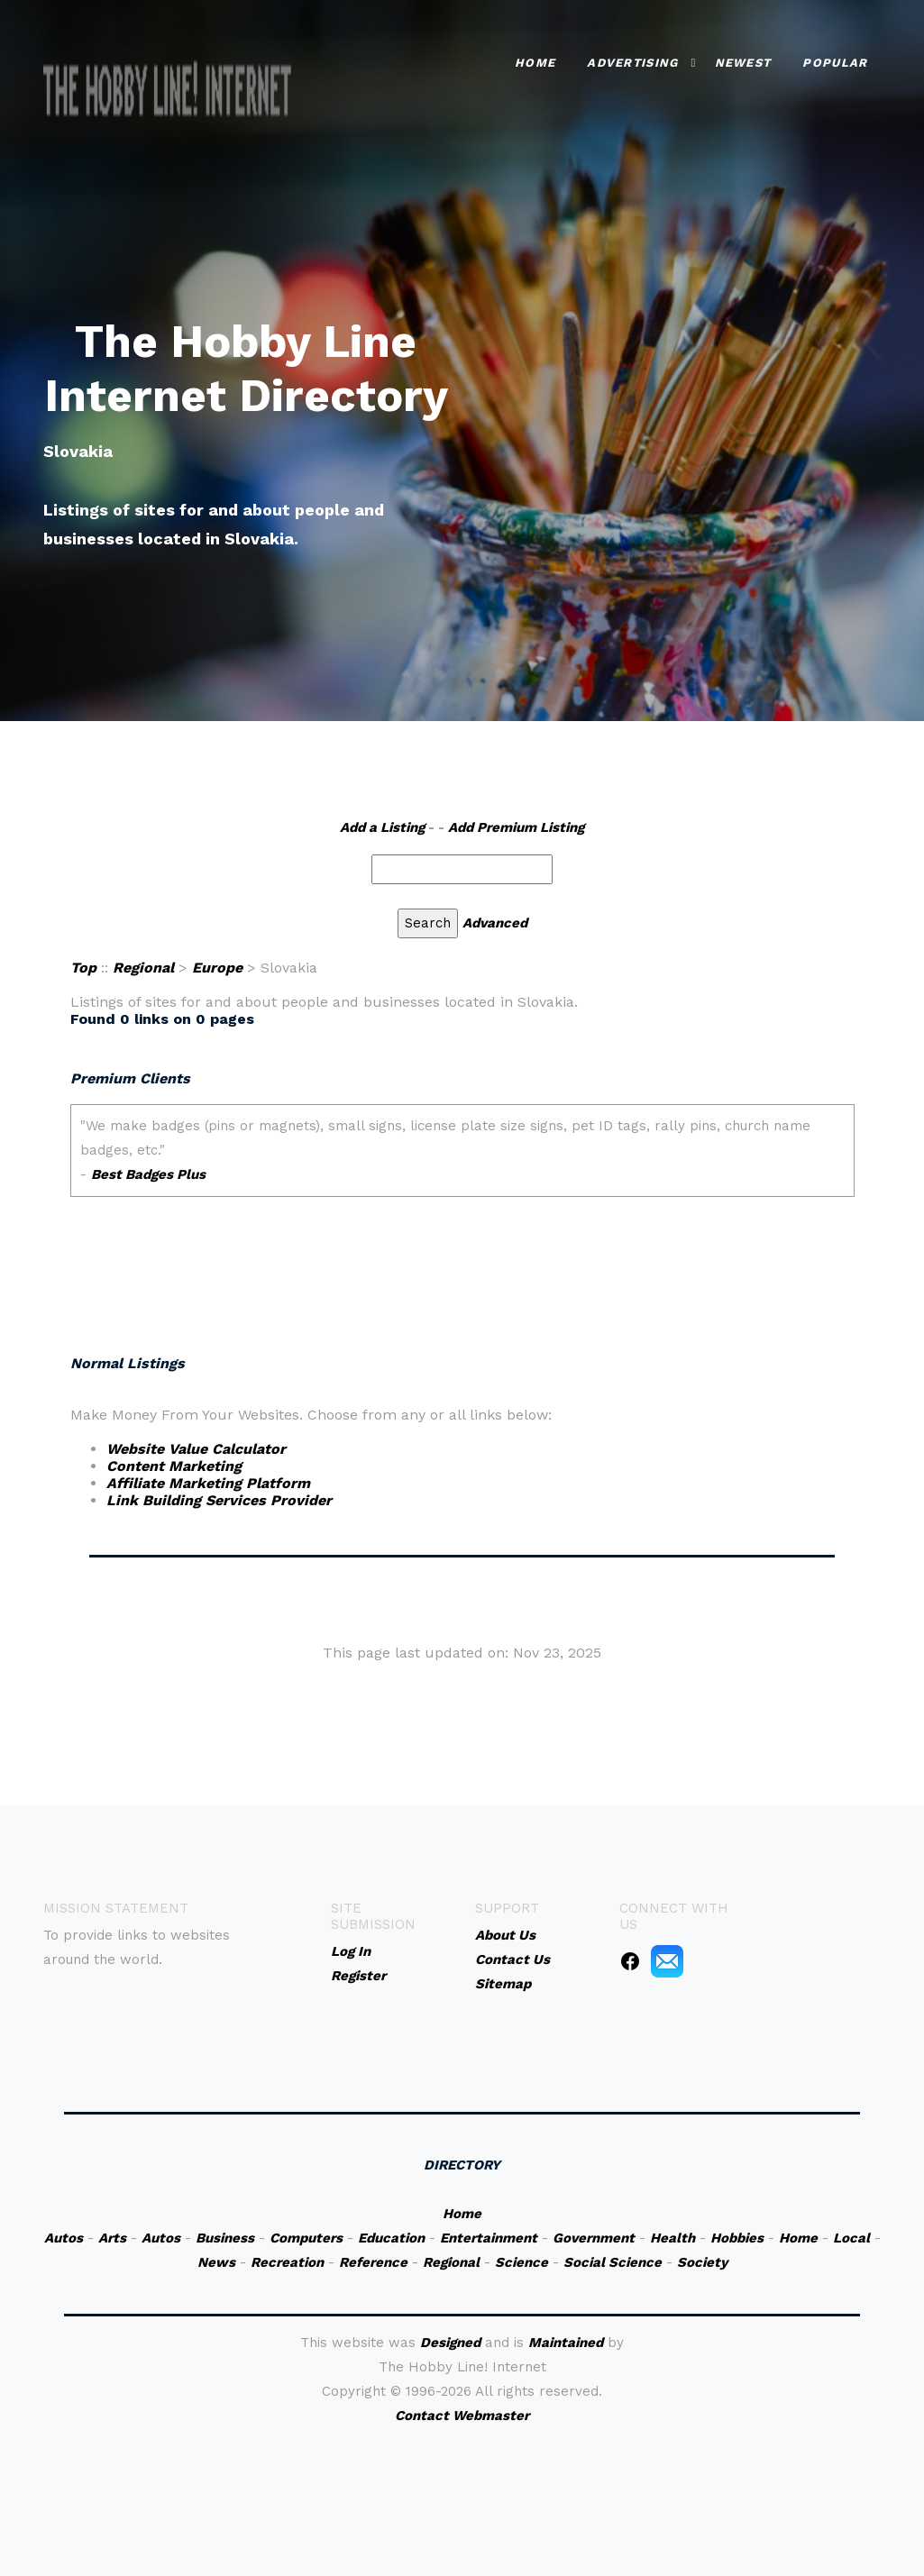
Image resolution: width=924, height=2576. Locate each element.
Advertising (632, 62)
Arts (112, 2238)
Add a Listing (382, 827)
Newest (743, 62)
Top (83, 967)
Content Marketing (174, 1466)
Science (521, 2262)
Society (702, 2262)
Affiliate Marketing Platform (208, 1483)
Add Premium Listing (516, 827)
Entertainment (488, 2238)
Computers (306, 2238)
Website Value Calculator (196, 1448)
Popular (834, 62)
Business (225, 2238)
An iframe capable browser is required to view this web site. (462, 1216)
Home (535, 62)
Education (391, 2238)
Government (594, 2238)
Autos (63, 2238)
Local (851, 2238)
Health (672, 2238)
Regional (143, 967)
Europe (217, 967)
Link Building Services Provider (219, 1500)
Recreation (287, 2262)
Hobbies (737, 2238)
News (216, 2262)
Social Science (612, 2262)
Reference (373, 2262)
